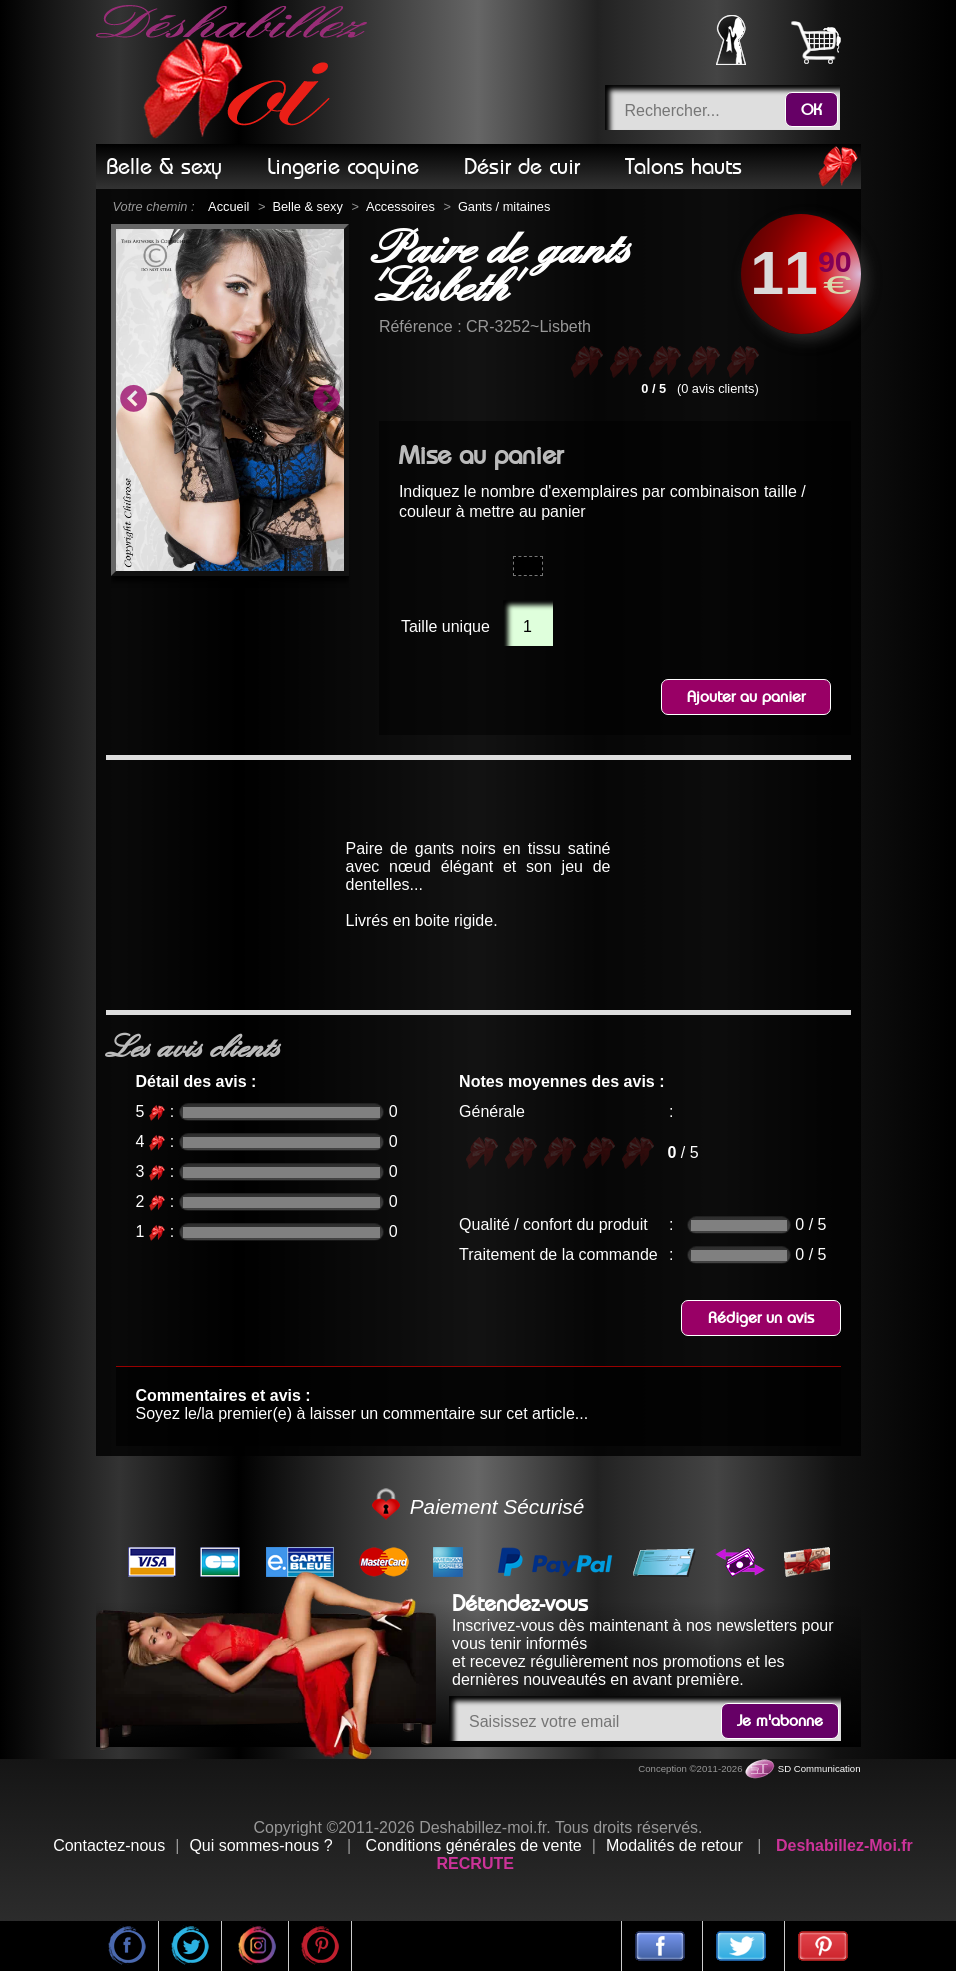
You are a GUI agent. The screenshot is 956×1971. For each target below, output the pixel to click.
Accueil (228, 206)
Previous (133, 400)
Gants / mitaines (504, 206)
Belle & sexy (307, 206)
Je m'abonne (780, 1721)
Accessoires (400, 206)
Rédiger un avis (761, 1318)
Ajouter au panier (746, 697)
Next (326, 400)
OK (811, 110)
